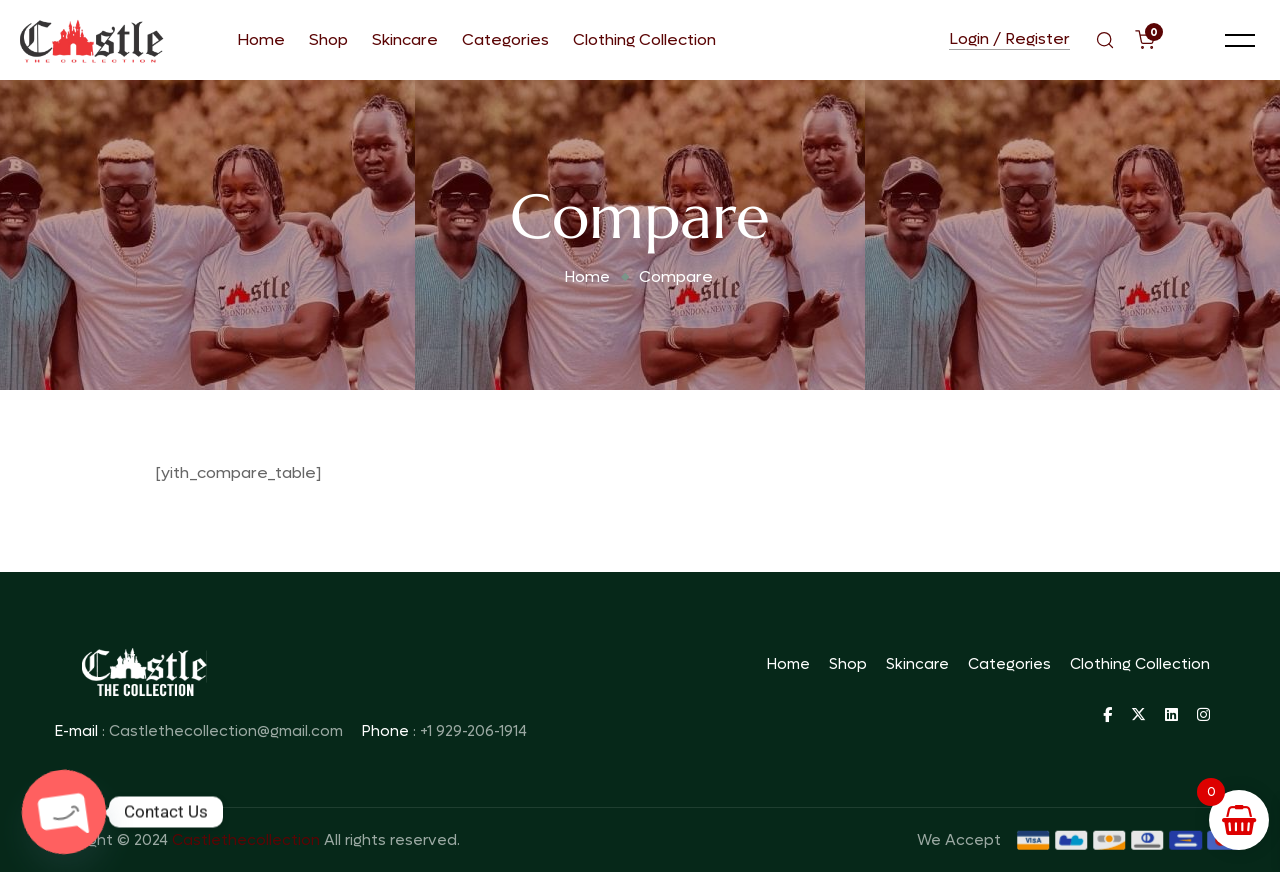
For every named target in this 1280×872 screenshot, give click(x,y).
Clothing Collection (644, 39)
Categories (505, 39)
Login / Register (1009, 40)
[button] (1240, 40)
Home (261, 39)
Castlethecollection (246, 840)
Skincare (405, 39)
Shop (328, 39)
